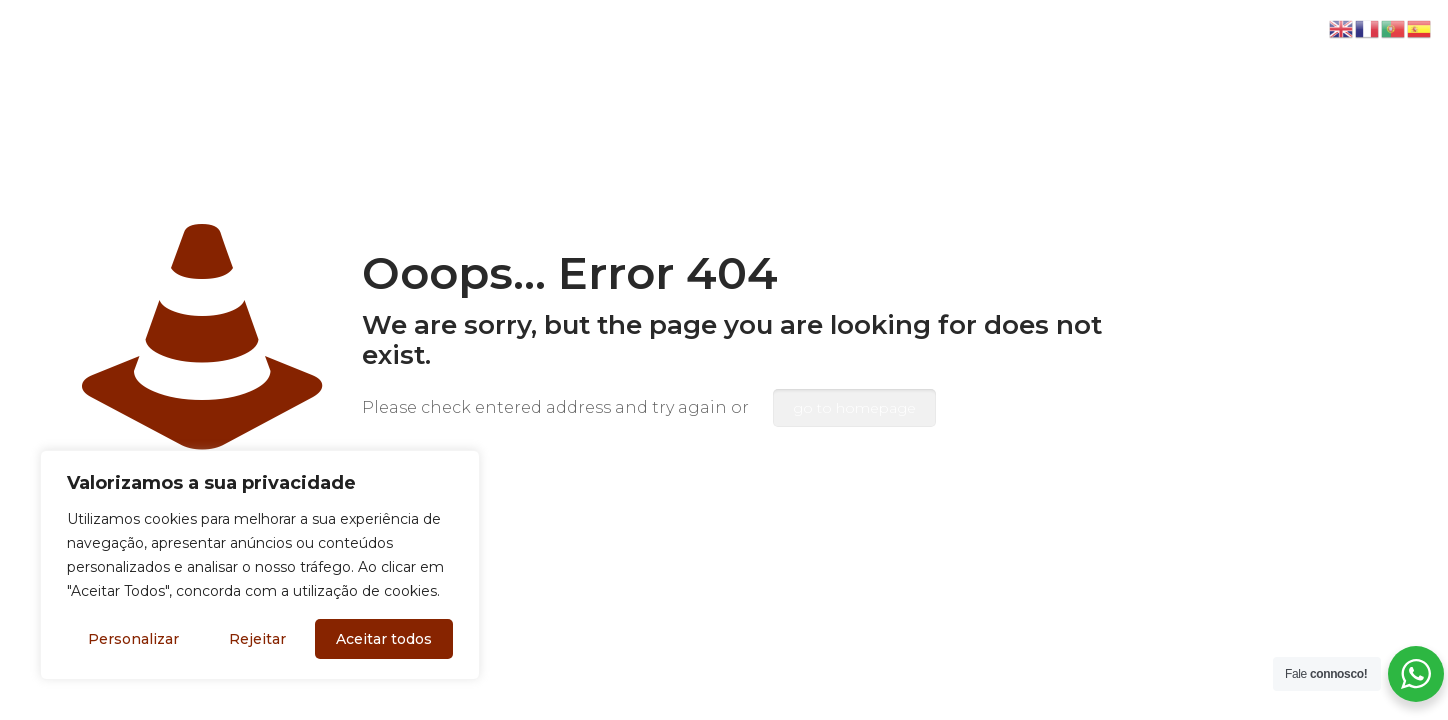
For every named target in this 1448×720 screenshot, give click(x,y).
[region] (260, 565)
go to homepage (854, 408)
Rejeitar (257, 639)
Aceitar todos (384, 639)
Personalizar (133, 639)
